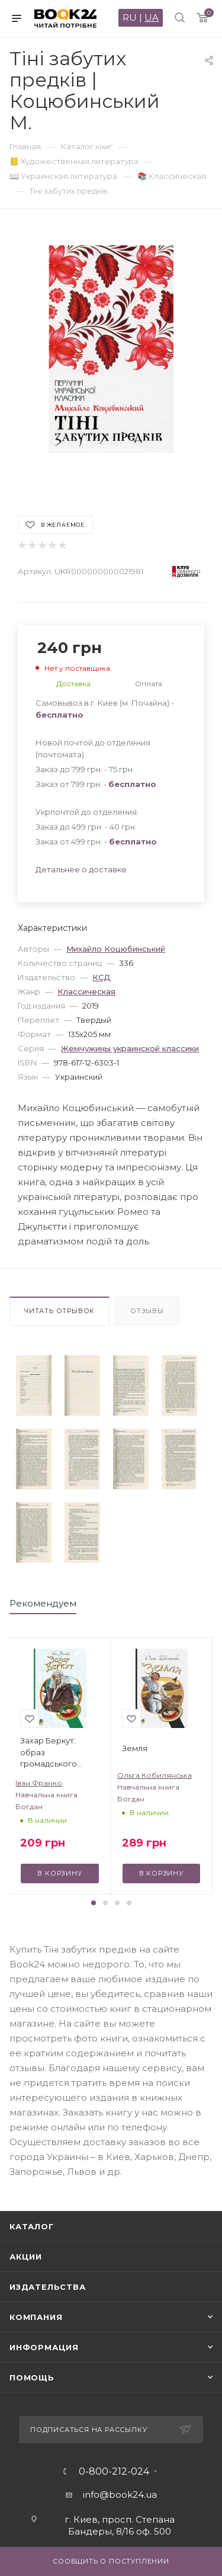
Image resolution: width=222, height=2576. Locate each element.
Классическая (86, 991)
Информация (44, 2347)
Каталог (31, 2226)
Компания (35, 2317)
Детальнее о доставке (81, 869)
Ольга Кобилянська (154, 1775)
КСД (101, 977)
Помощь (31, 2377)
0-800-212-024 (114, 2471)
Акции (25, 2256)
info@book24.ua (120, 2494)
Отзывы (147, 1311)
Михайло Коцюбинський (115, 948)
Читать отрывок (59, 1311)
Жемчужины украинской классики (130, 1048)
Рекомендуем (42, 1603)
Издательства (47, 2287)
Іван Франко (38, 1782)
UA (151, 17)
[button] (93, 1903)
